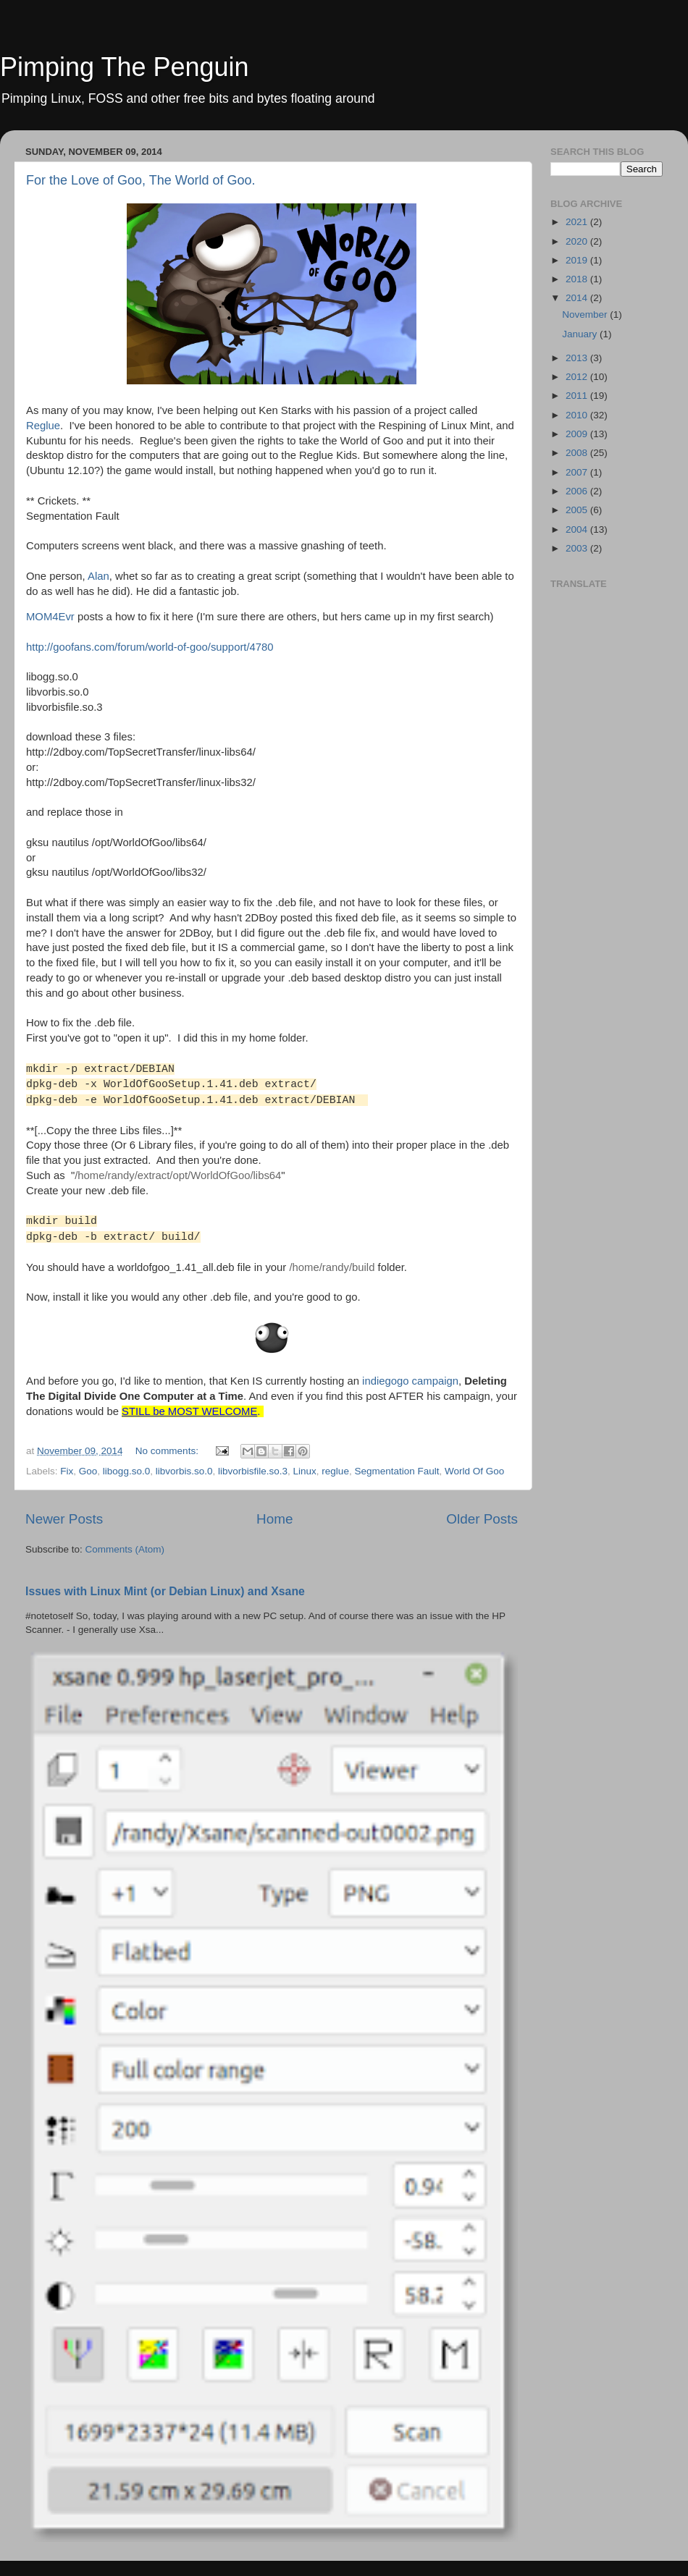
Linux (304, 1471)
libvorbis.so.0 (184, 1471)
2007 (578, 472)
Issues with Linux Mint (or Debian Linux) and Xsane (165, 1591)
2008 (578, 452)
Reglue (43, 425)
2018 (578, 279)
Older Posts (482, 1518)
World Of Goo (474, 1471)
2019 (578, 260)
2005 (578, 509)
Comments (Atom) (125, 1549)
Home (274, 1518)
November (586, 314)
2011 (578, 395)
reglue (335, 1471)
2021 (578, 221)
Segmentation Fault (396, 1471)
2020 (578, 241)
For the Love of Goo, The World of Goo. (141, 180)
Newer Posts (64, 1518)
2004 (578, 529)
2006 (578, 491)
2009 (578, 433)
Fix (66, 1471)
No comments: (168, 1450)
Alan (98, 576)
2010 (578, 415)
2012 (578, 376)
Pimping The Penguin (124, 67)
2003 (578, 548)
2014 (578, 297)
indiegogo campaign (410, 1381)
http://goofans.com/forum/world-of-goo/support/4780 (150, 647)
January (581, 334)
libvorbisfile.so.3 (253, 1471)
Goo (88, 1471)
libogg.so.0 (126, 1471)
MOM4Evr (50, 616)
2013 (578, 357)
